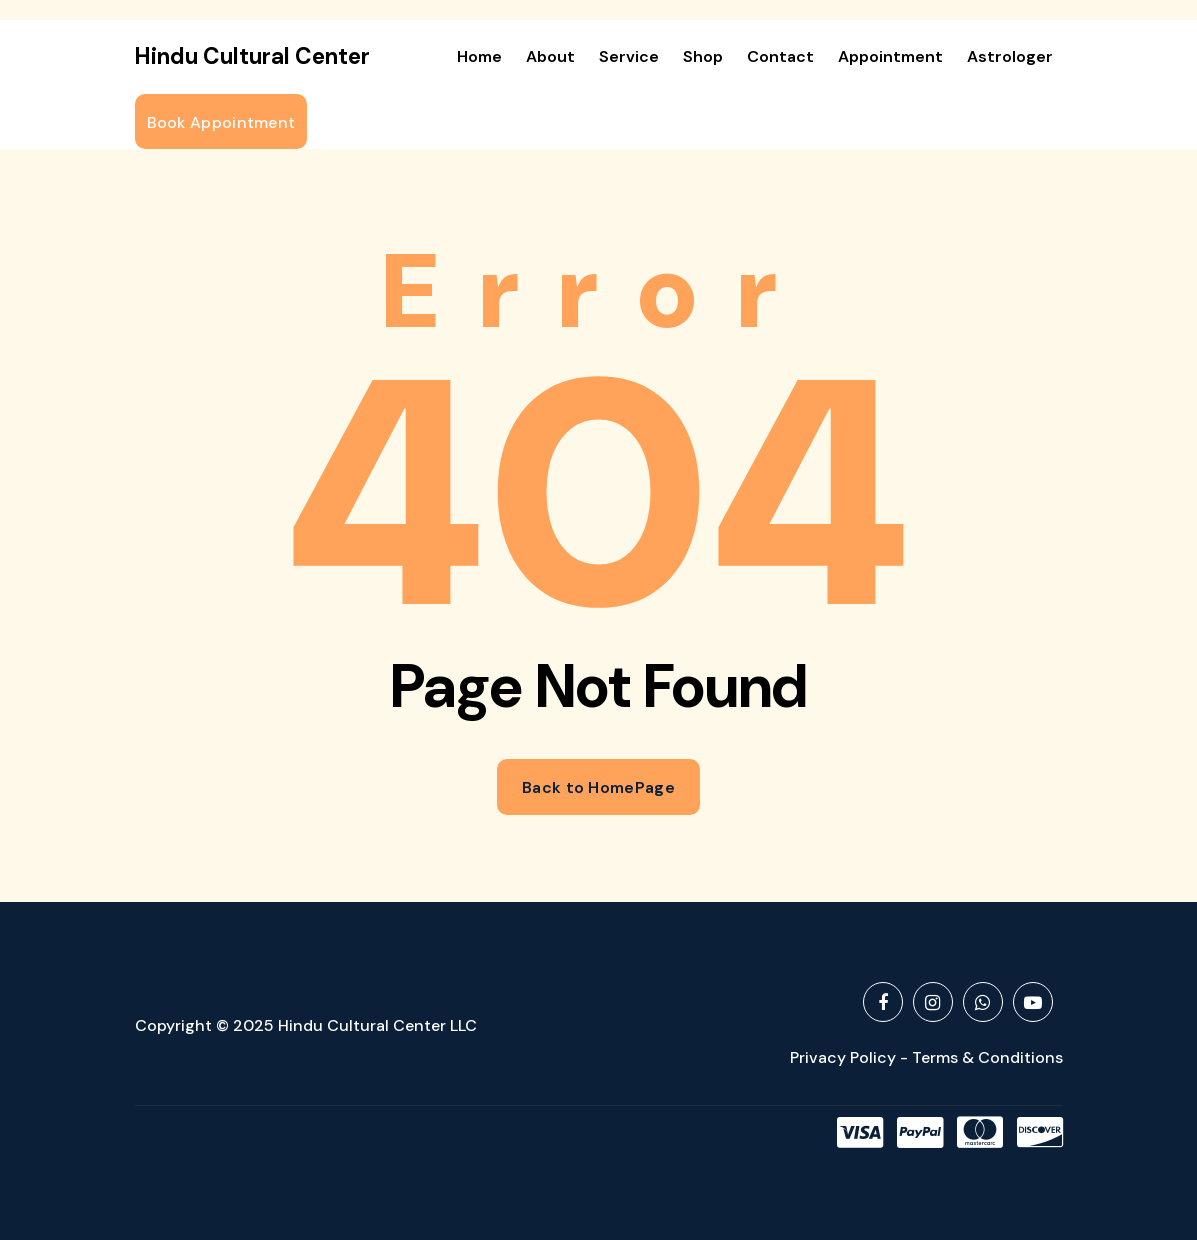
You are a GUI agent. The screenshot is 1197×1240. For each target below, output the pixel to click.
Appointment (890, 56)
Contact (780, 56)
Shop (703, 56)
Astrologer (1010, 56)
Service (629, 56)
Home (479, 56)
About (550, 56)
